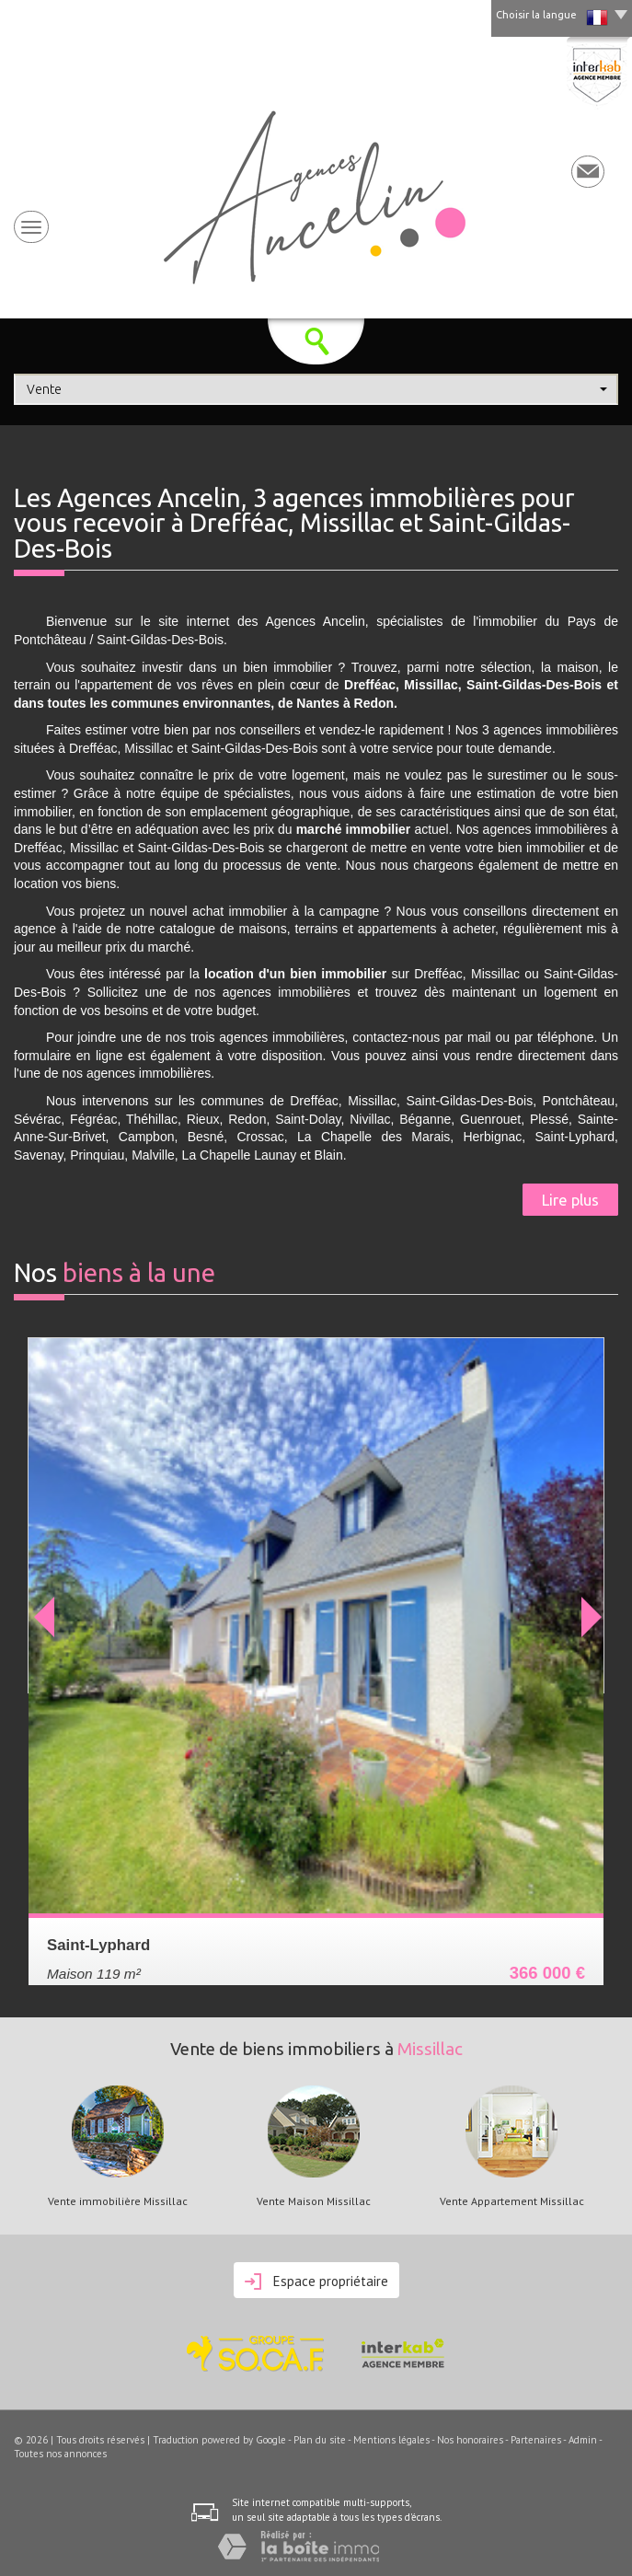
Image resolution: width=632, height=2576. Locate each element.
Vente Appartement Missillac (512, 2201)
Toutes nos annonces (60, 2453)
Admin (583, 2439)
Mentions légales (391, 2439)
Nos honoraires (470, 2439)
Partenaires (536, 2439)
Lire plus (570, 1199)
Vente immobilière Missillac (118, 2201)
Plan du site (319, 2439)
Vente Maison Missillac (314, 2201)
